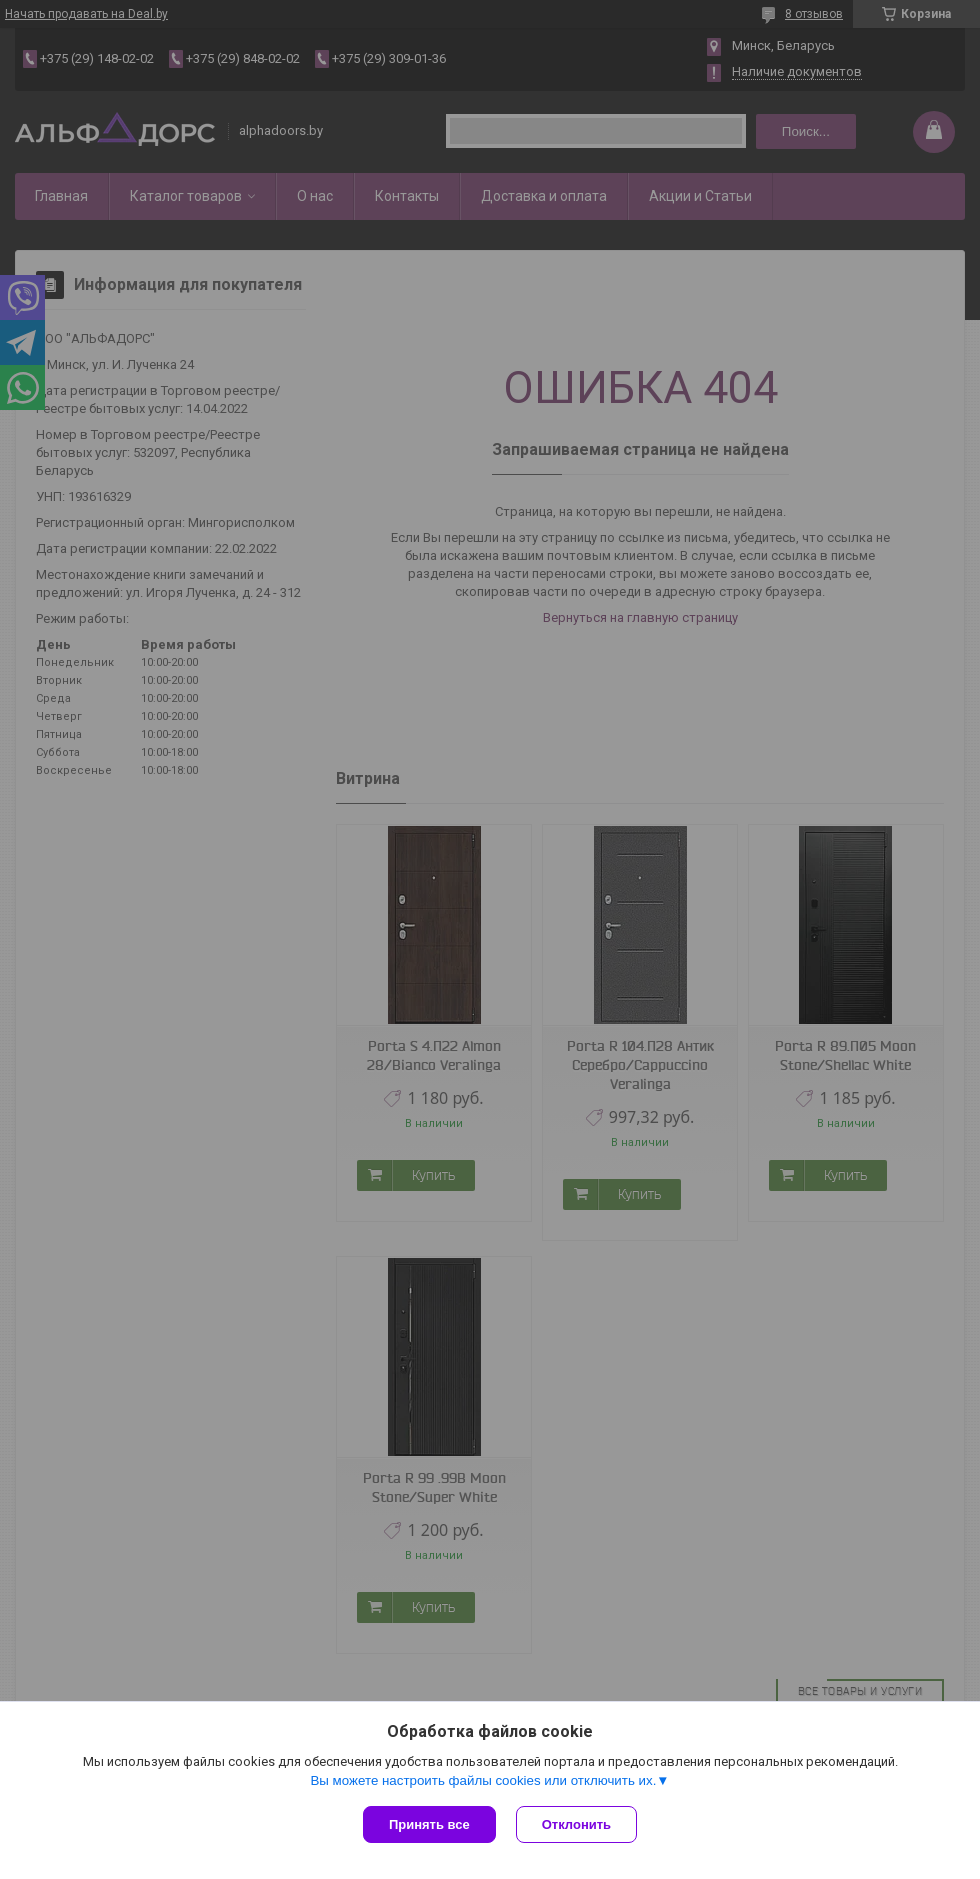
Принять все (429, 1824)
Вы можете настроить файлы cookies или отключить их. (483, 1780)
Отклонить (576, 1824)
